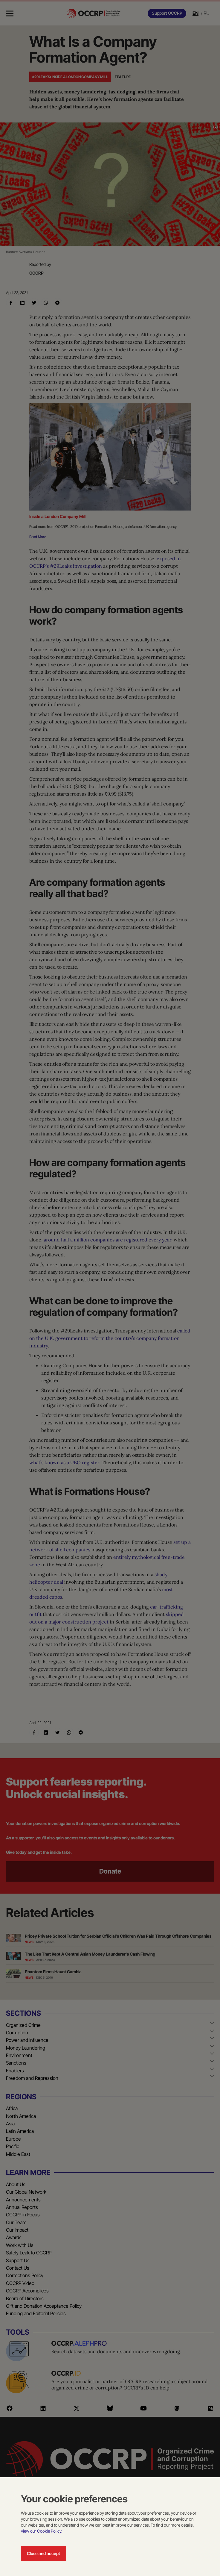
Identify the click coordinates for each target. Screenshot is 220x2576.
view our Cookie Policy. (41, 2530)
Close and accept (43, 2553)
